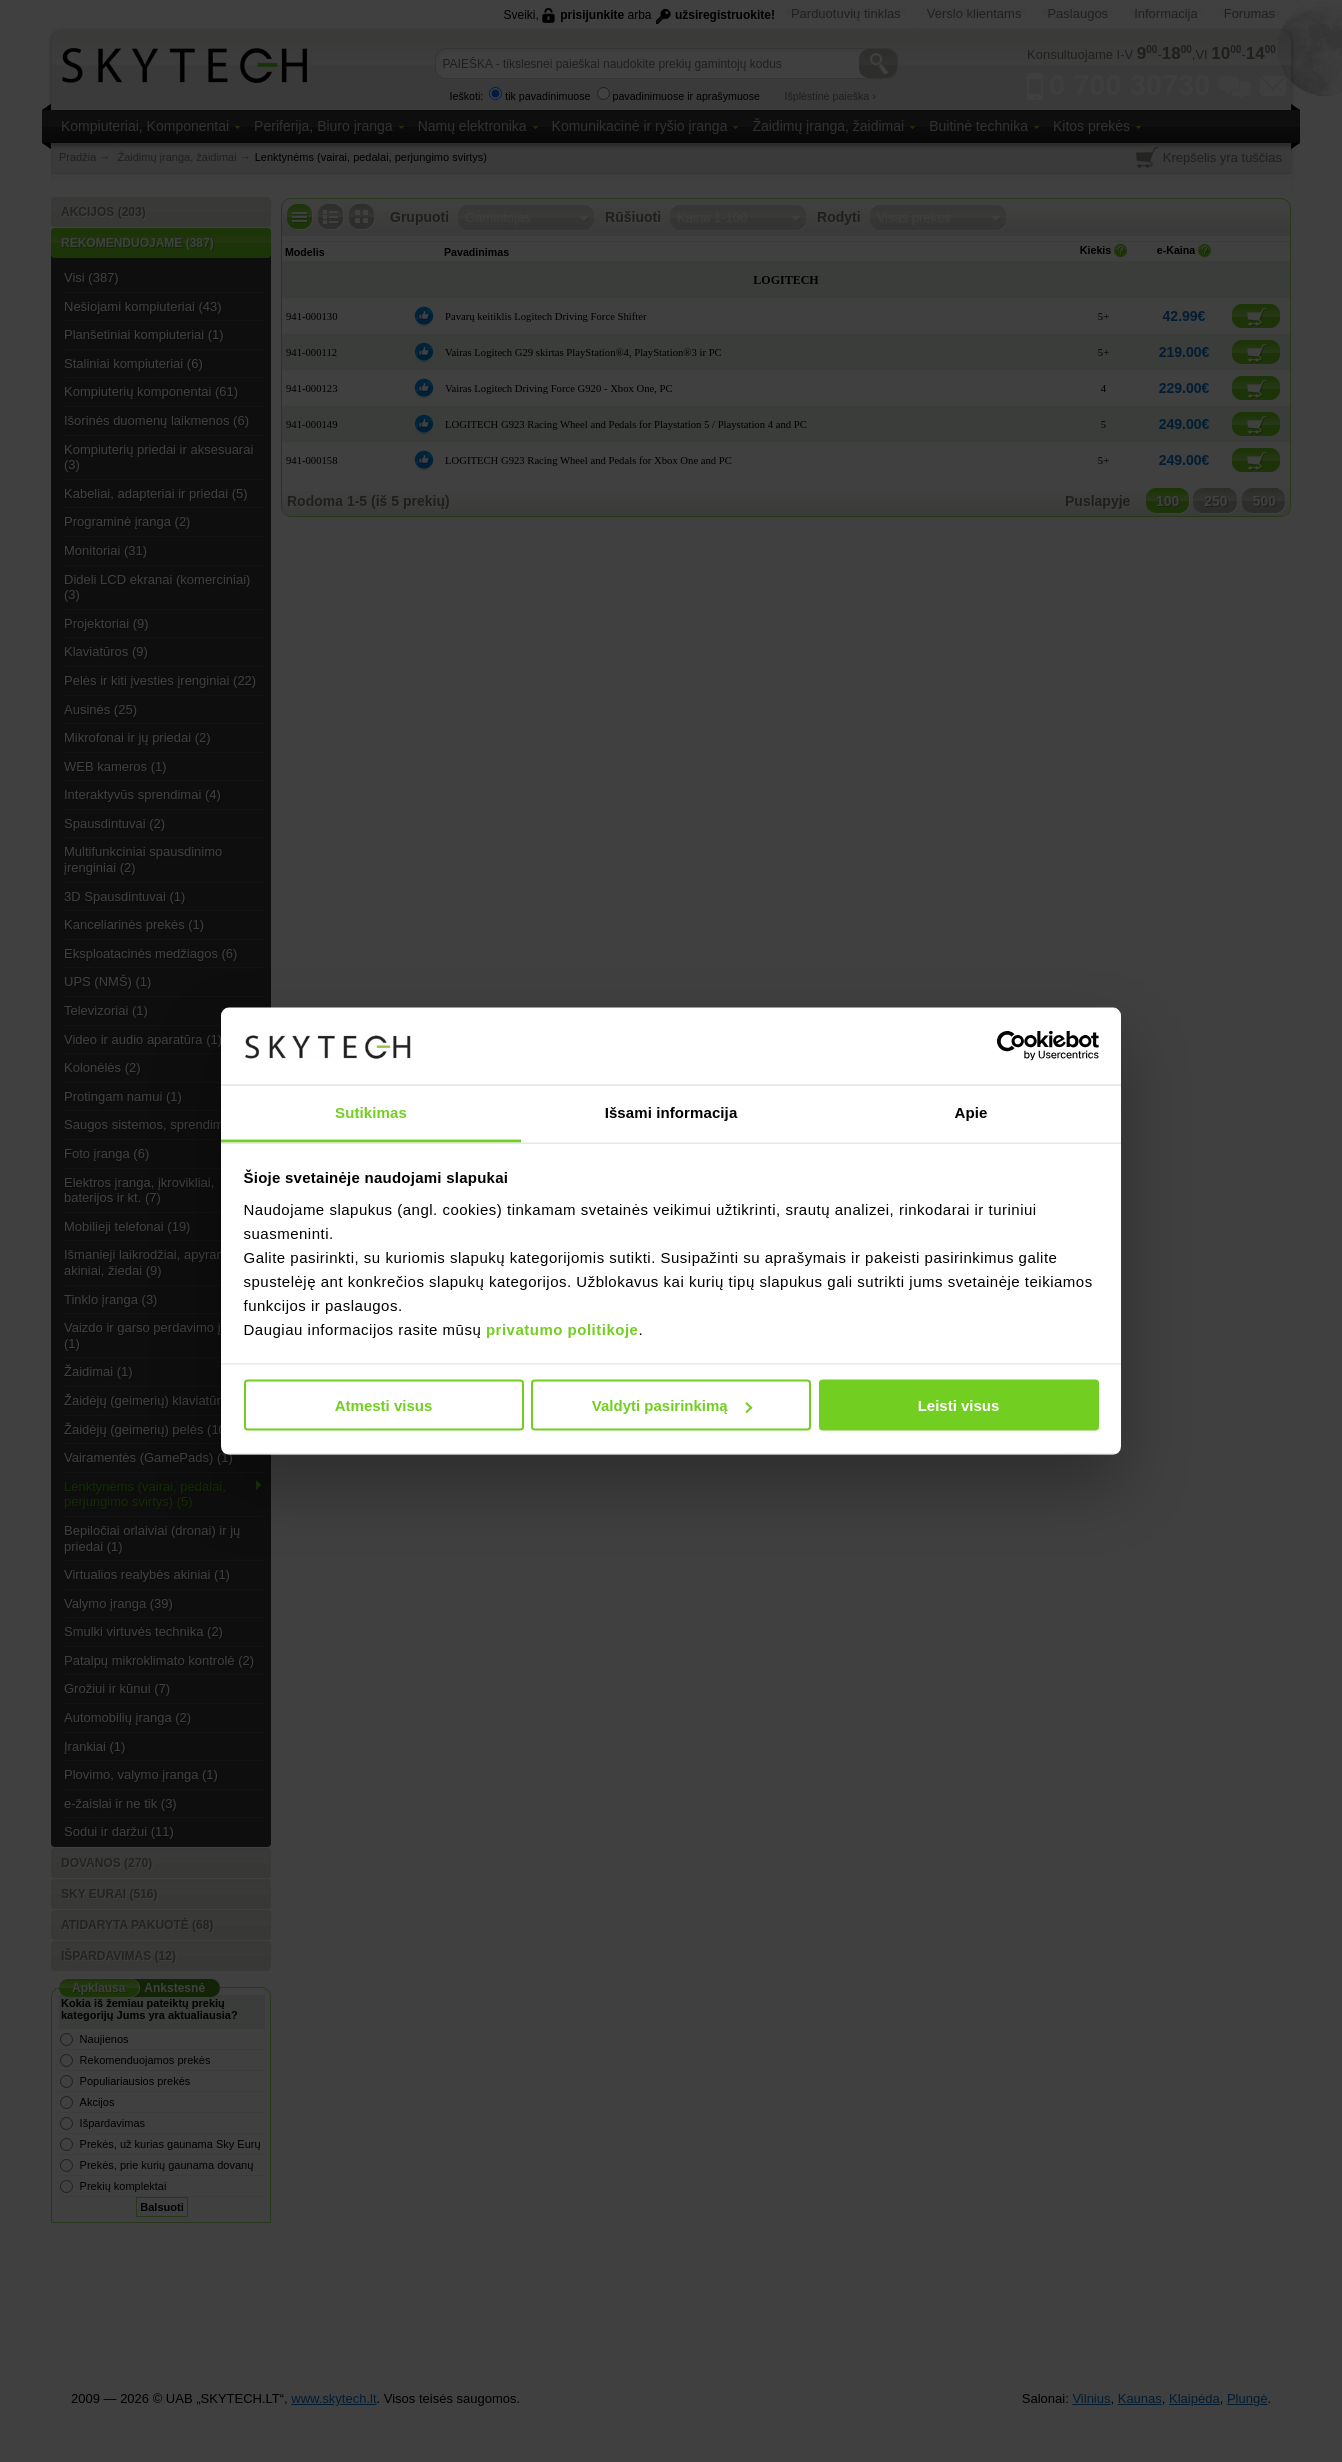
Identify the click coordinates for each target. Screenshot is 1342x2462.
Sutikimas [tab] (371, 1111)
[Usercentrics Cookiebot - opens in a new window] (1011, 1046)
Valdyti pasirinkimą (672, 1405)
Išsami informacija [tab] (671, 1111)
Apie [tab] (971, 1111)
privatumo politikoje (562, 1328)
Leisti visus (959, 1405)
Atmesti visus (384, 1405)
